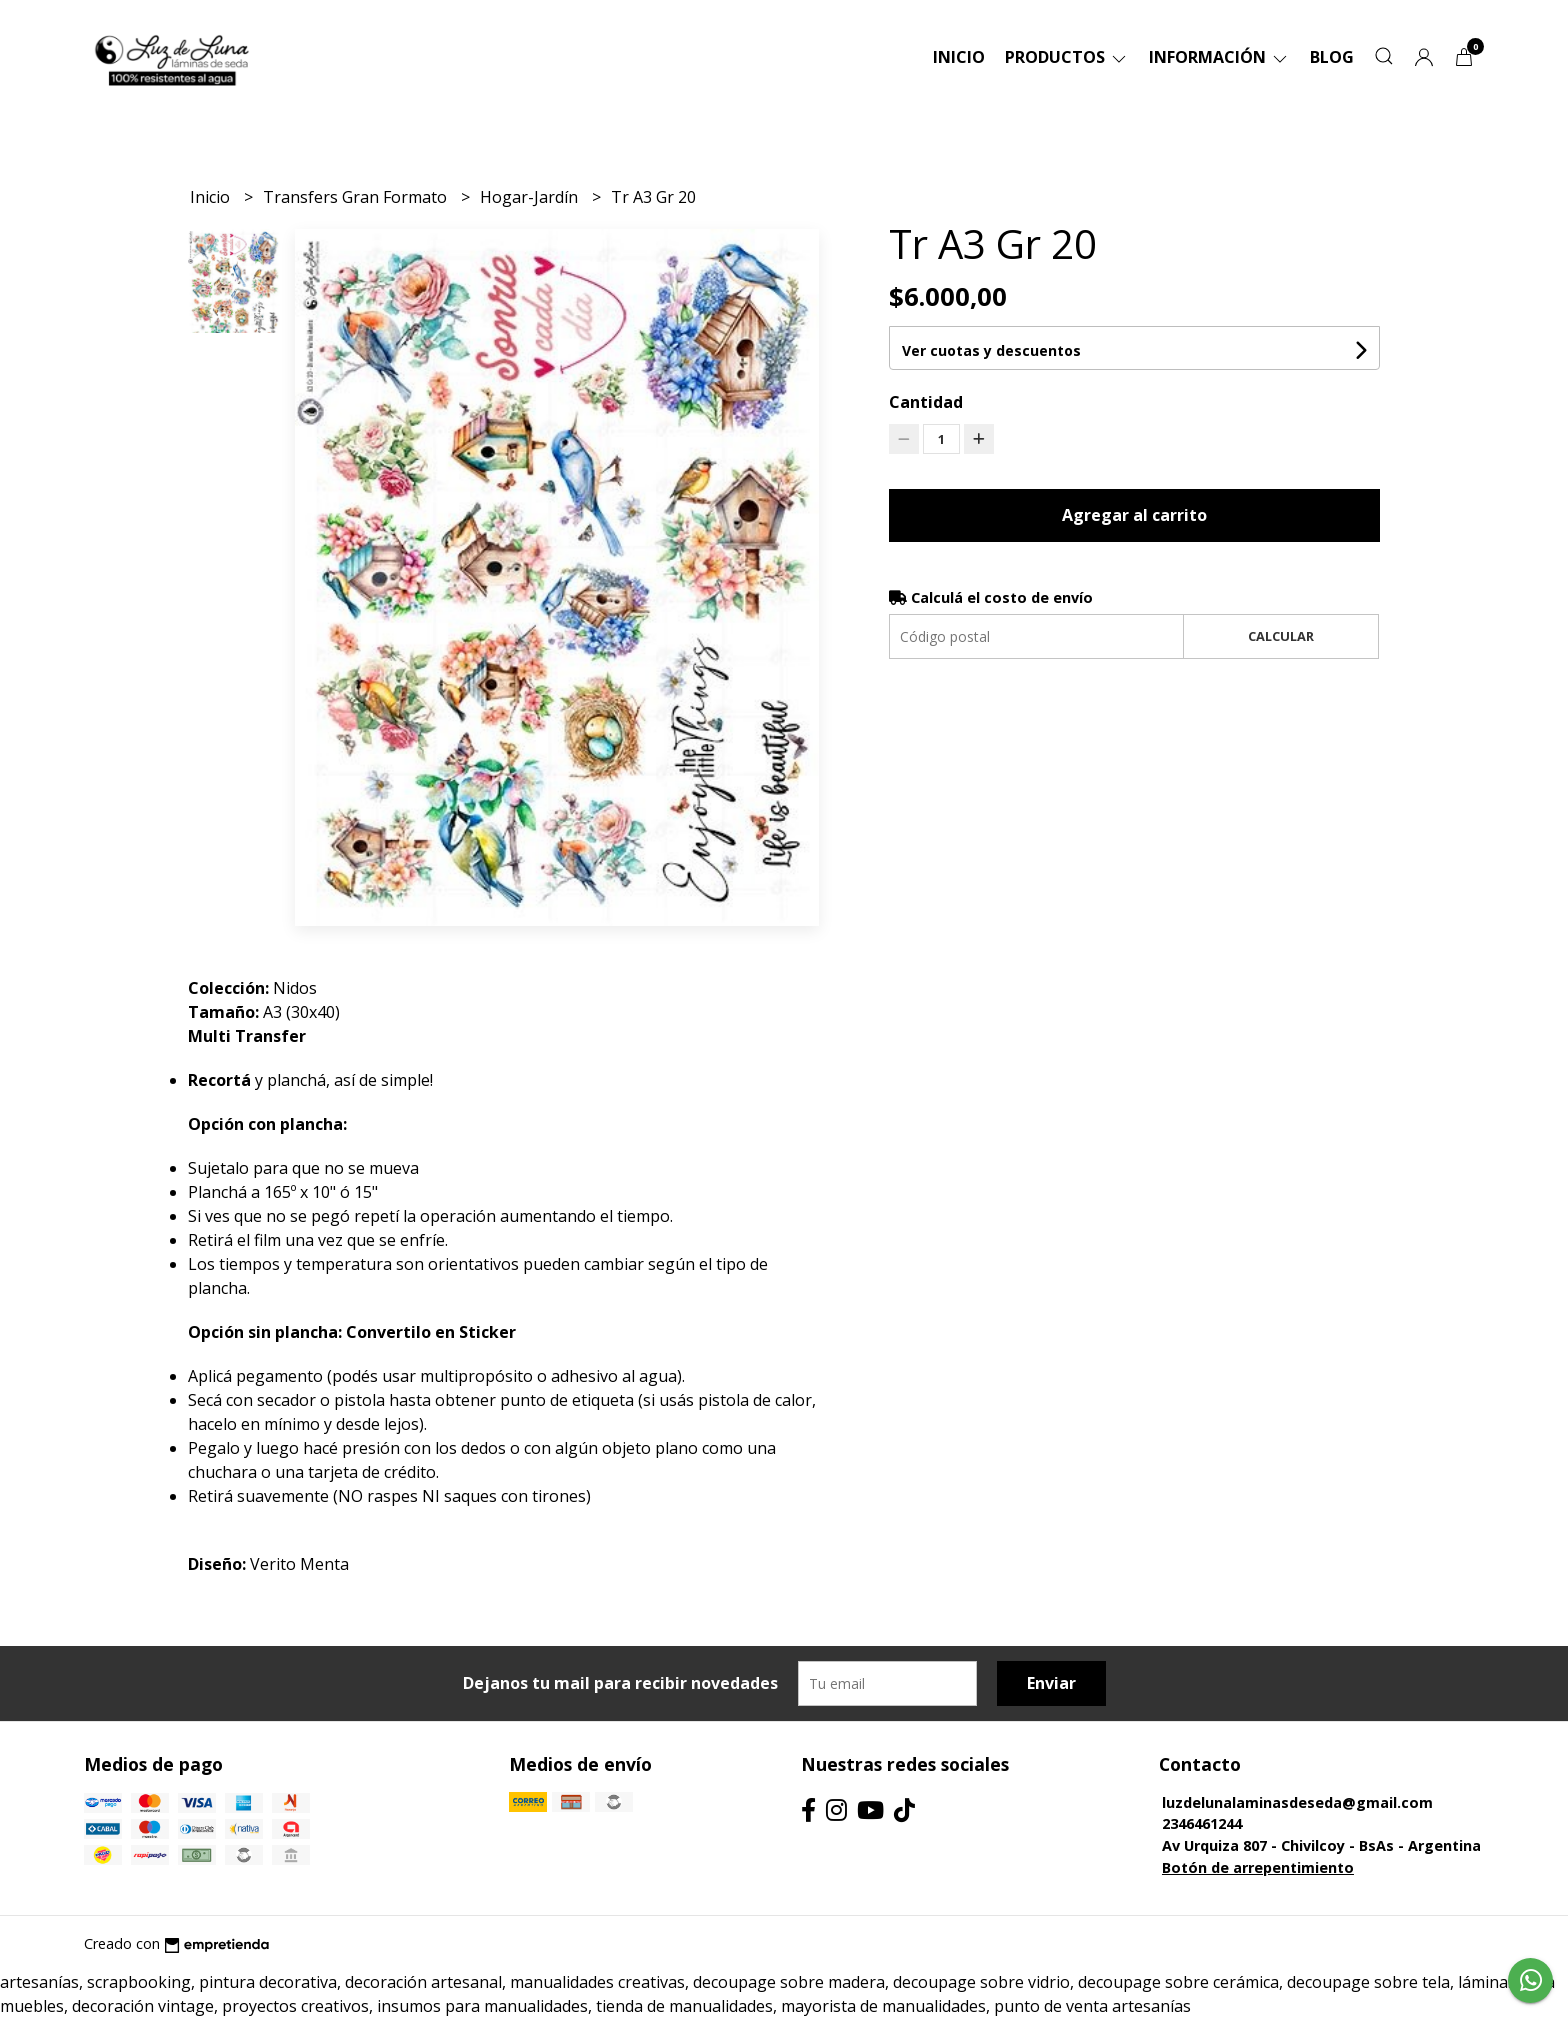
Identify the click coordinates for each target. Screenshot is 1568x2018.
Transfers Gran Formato (357, 197)
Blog (1332, 57)
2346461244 (1202, 1823)
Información (1219, 57)
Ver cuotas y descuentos (991, 350)
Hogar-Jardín (531, 197)
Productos (1067, 57)
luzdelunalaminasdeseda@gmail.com (1297, 1802)
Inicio (959, 57)
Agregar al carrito (1134, 515)
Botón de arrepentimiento (1258, 1867)
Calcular (1281, 636)
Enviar (1051, 1683)
